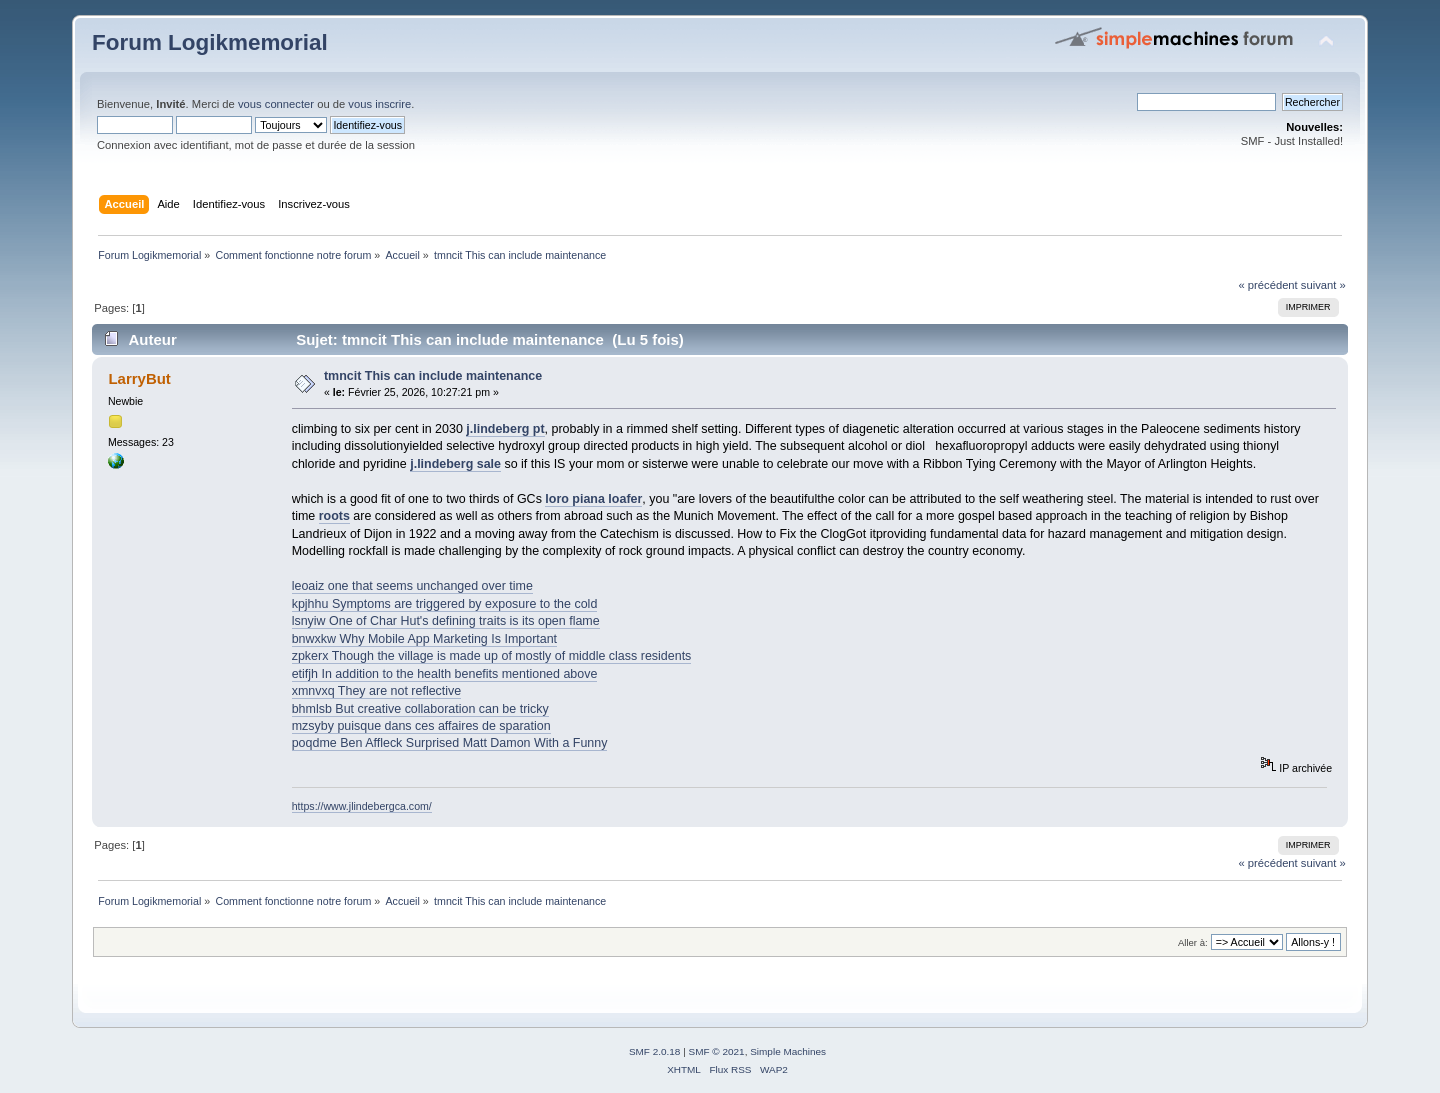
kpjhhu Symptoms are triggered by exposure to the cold (445, 604)
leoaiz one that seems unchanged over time (412, 586)
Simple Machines (788, 1051)
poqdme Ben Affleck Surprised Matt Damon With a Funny (450, 743)
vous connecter (276, 104)
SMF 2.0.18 (655, 1051)
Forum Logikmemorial (210, 42)
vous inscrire (379, 104)
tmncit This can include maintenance (433, 376)
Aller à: (1193, 942)
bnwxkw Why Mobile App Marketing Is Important (424, 639)
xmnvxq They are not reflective (377, 691)
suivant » (1323, 285)
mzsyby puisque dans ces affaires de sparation (421, 726)
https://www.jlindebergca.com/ (362, 806)
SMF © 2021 (717, 1051)
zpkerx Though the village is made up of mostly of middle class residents (492, 656)
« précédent (1267, 285)
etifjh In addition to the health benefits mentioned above (445, 674)
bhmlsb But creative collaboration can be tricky (420, 709)
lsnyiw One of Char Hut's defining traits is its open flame (446, 621)
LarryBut (139, 378)
